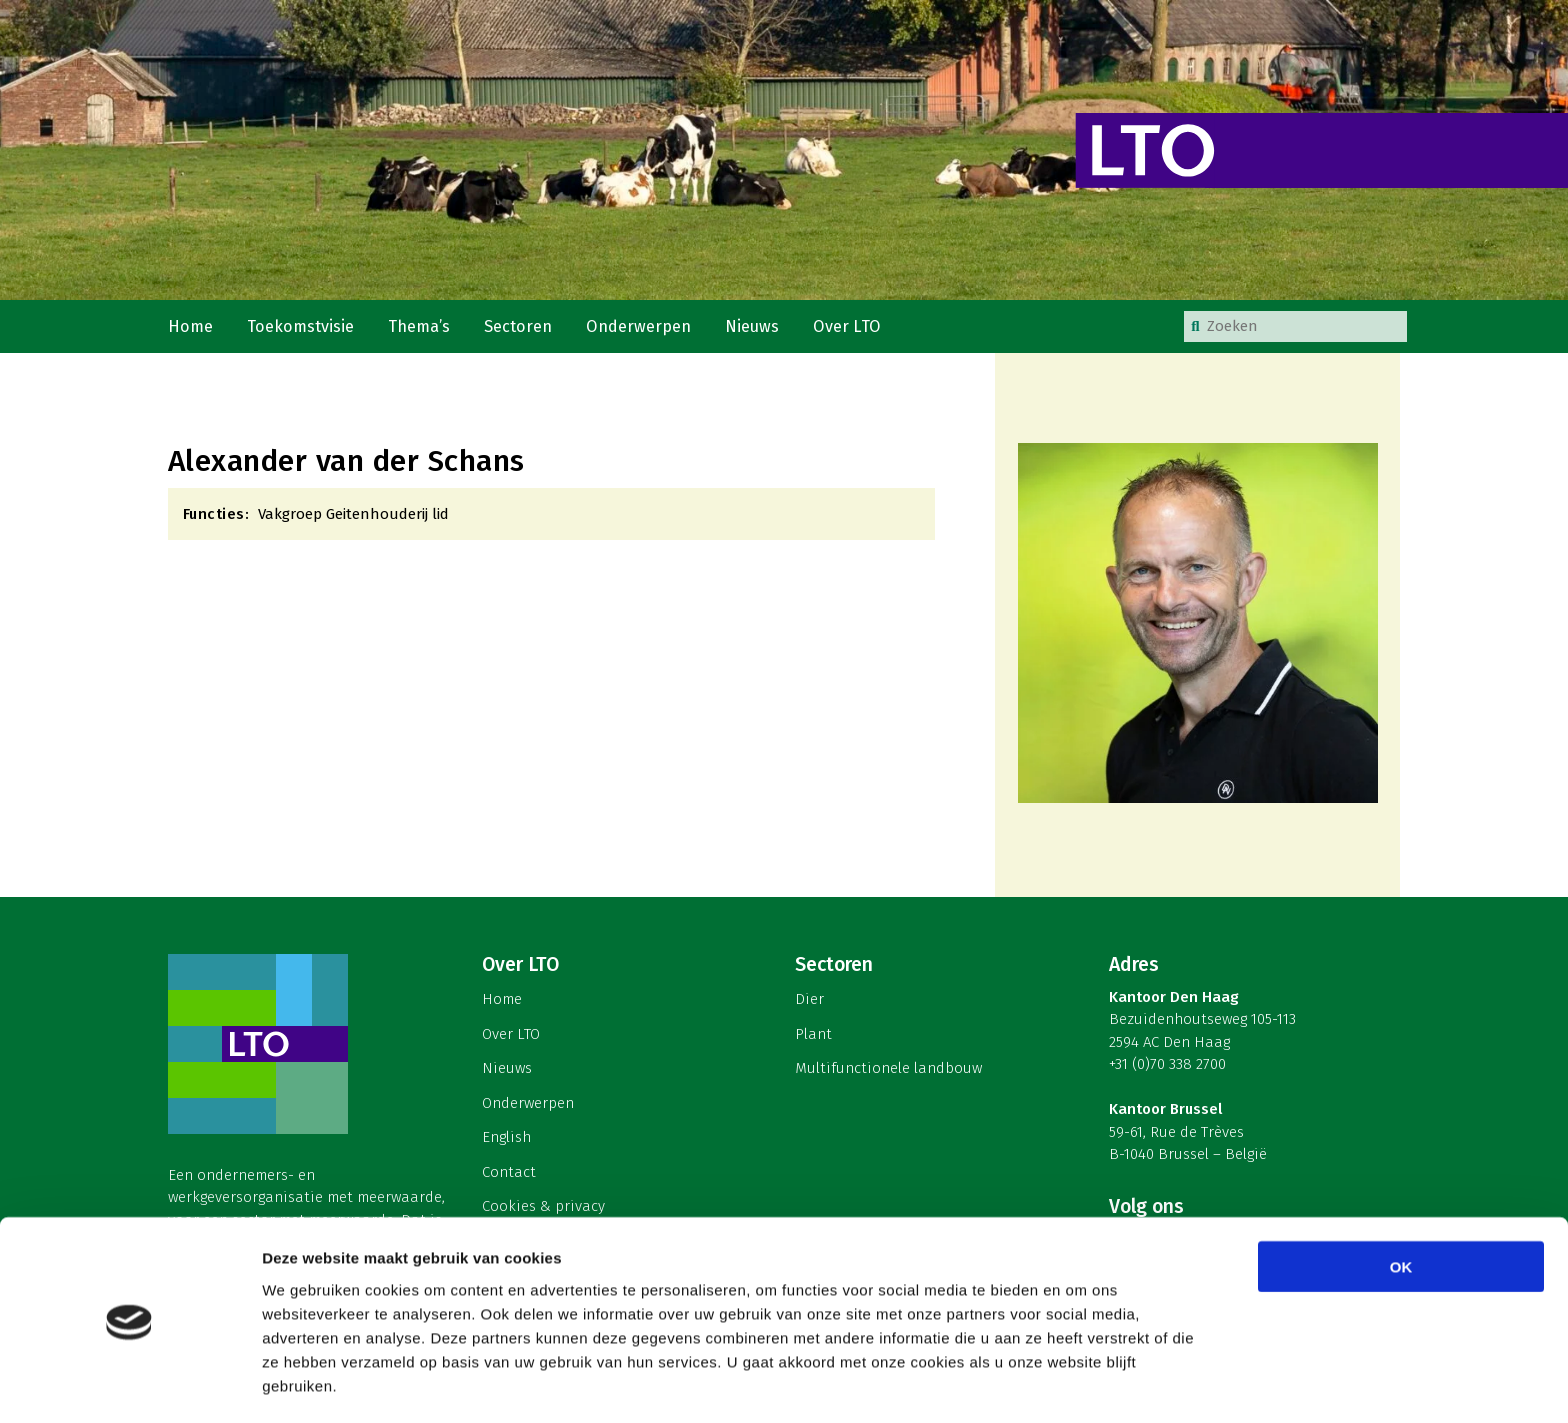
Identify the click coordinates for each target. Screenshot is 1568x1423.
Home (191, 328)
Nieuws (755, 328)
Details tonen (1080, 1383)
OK (1401, 1199)
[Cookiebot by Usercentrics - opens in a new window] (129, 1384)
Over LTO (850, 328)
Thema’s (421, 328)
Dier (809, 1003)
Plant (813, 1038)
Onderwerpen (641, 328)
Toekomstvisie (302, 328)
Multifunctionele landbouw (888, 1072)
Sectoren (521, 328)
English (506, 1141)
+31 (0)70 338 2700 (1167, 1069)
